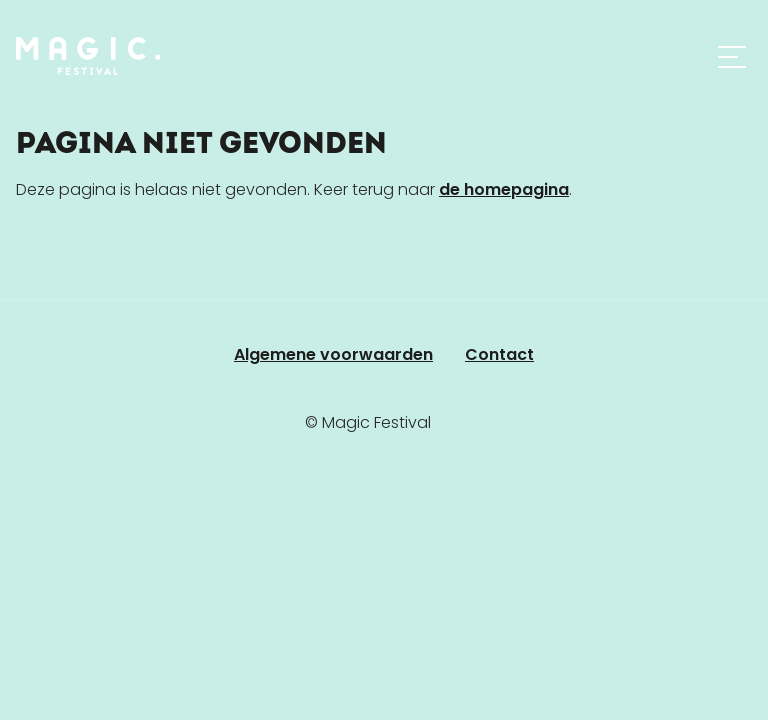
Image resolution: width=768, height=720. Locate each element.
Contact (499, 354)
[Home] (88, 56)
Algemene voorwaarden (333, 354)
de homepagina (504, 189)
